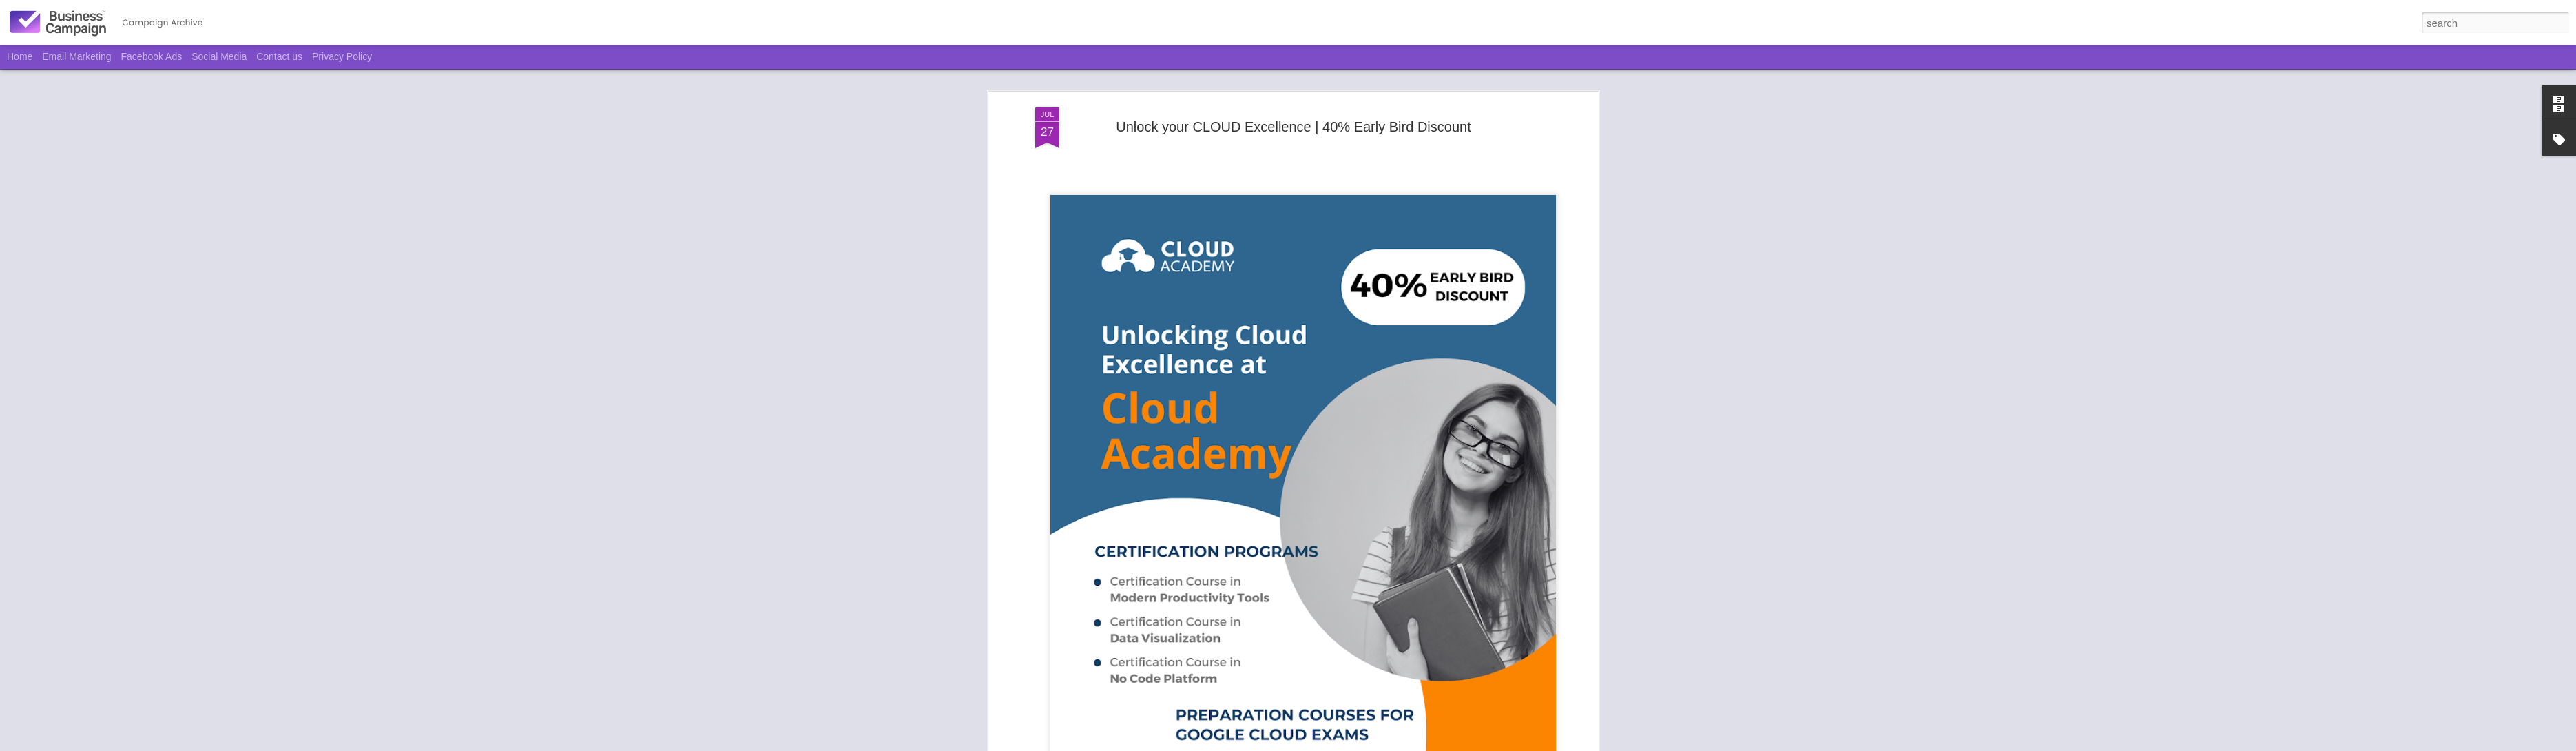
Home (19, 56)
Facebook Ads (152, 56)
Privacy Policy (342, 56)
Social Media (219, 56)
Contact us (279, 56)
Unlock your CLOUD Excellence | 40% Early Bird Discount (1293, 121)
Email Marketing (76, 56)
